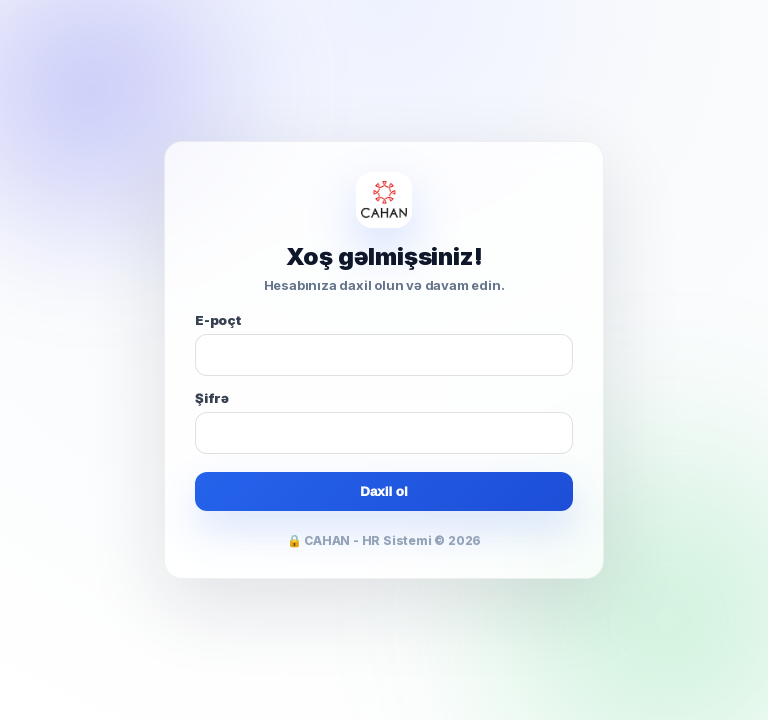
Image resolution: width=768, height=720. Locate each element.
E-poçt (218, 320)
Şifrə (212, 398)
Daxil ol (383, 491)
